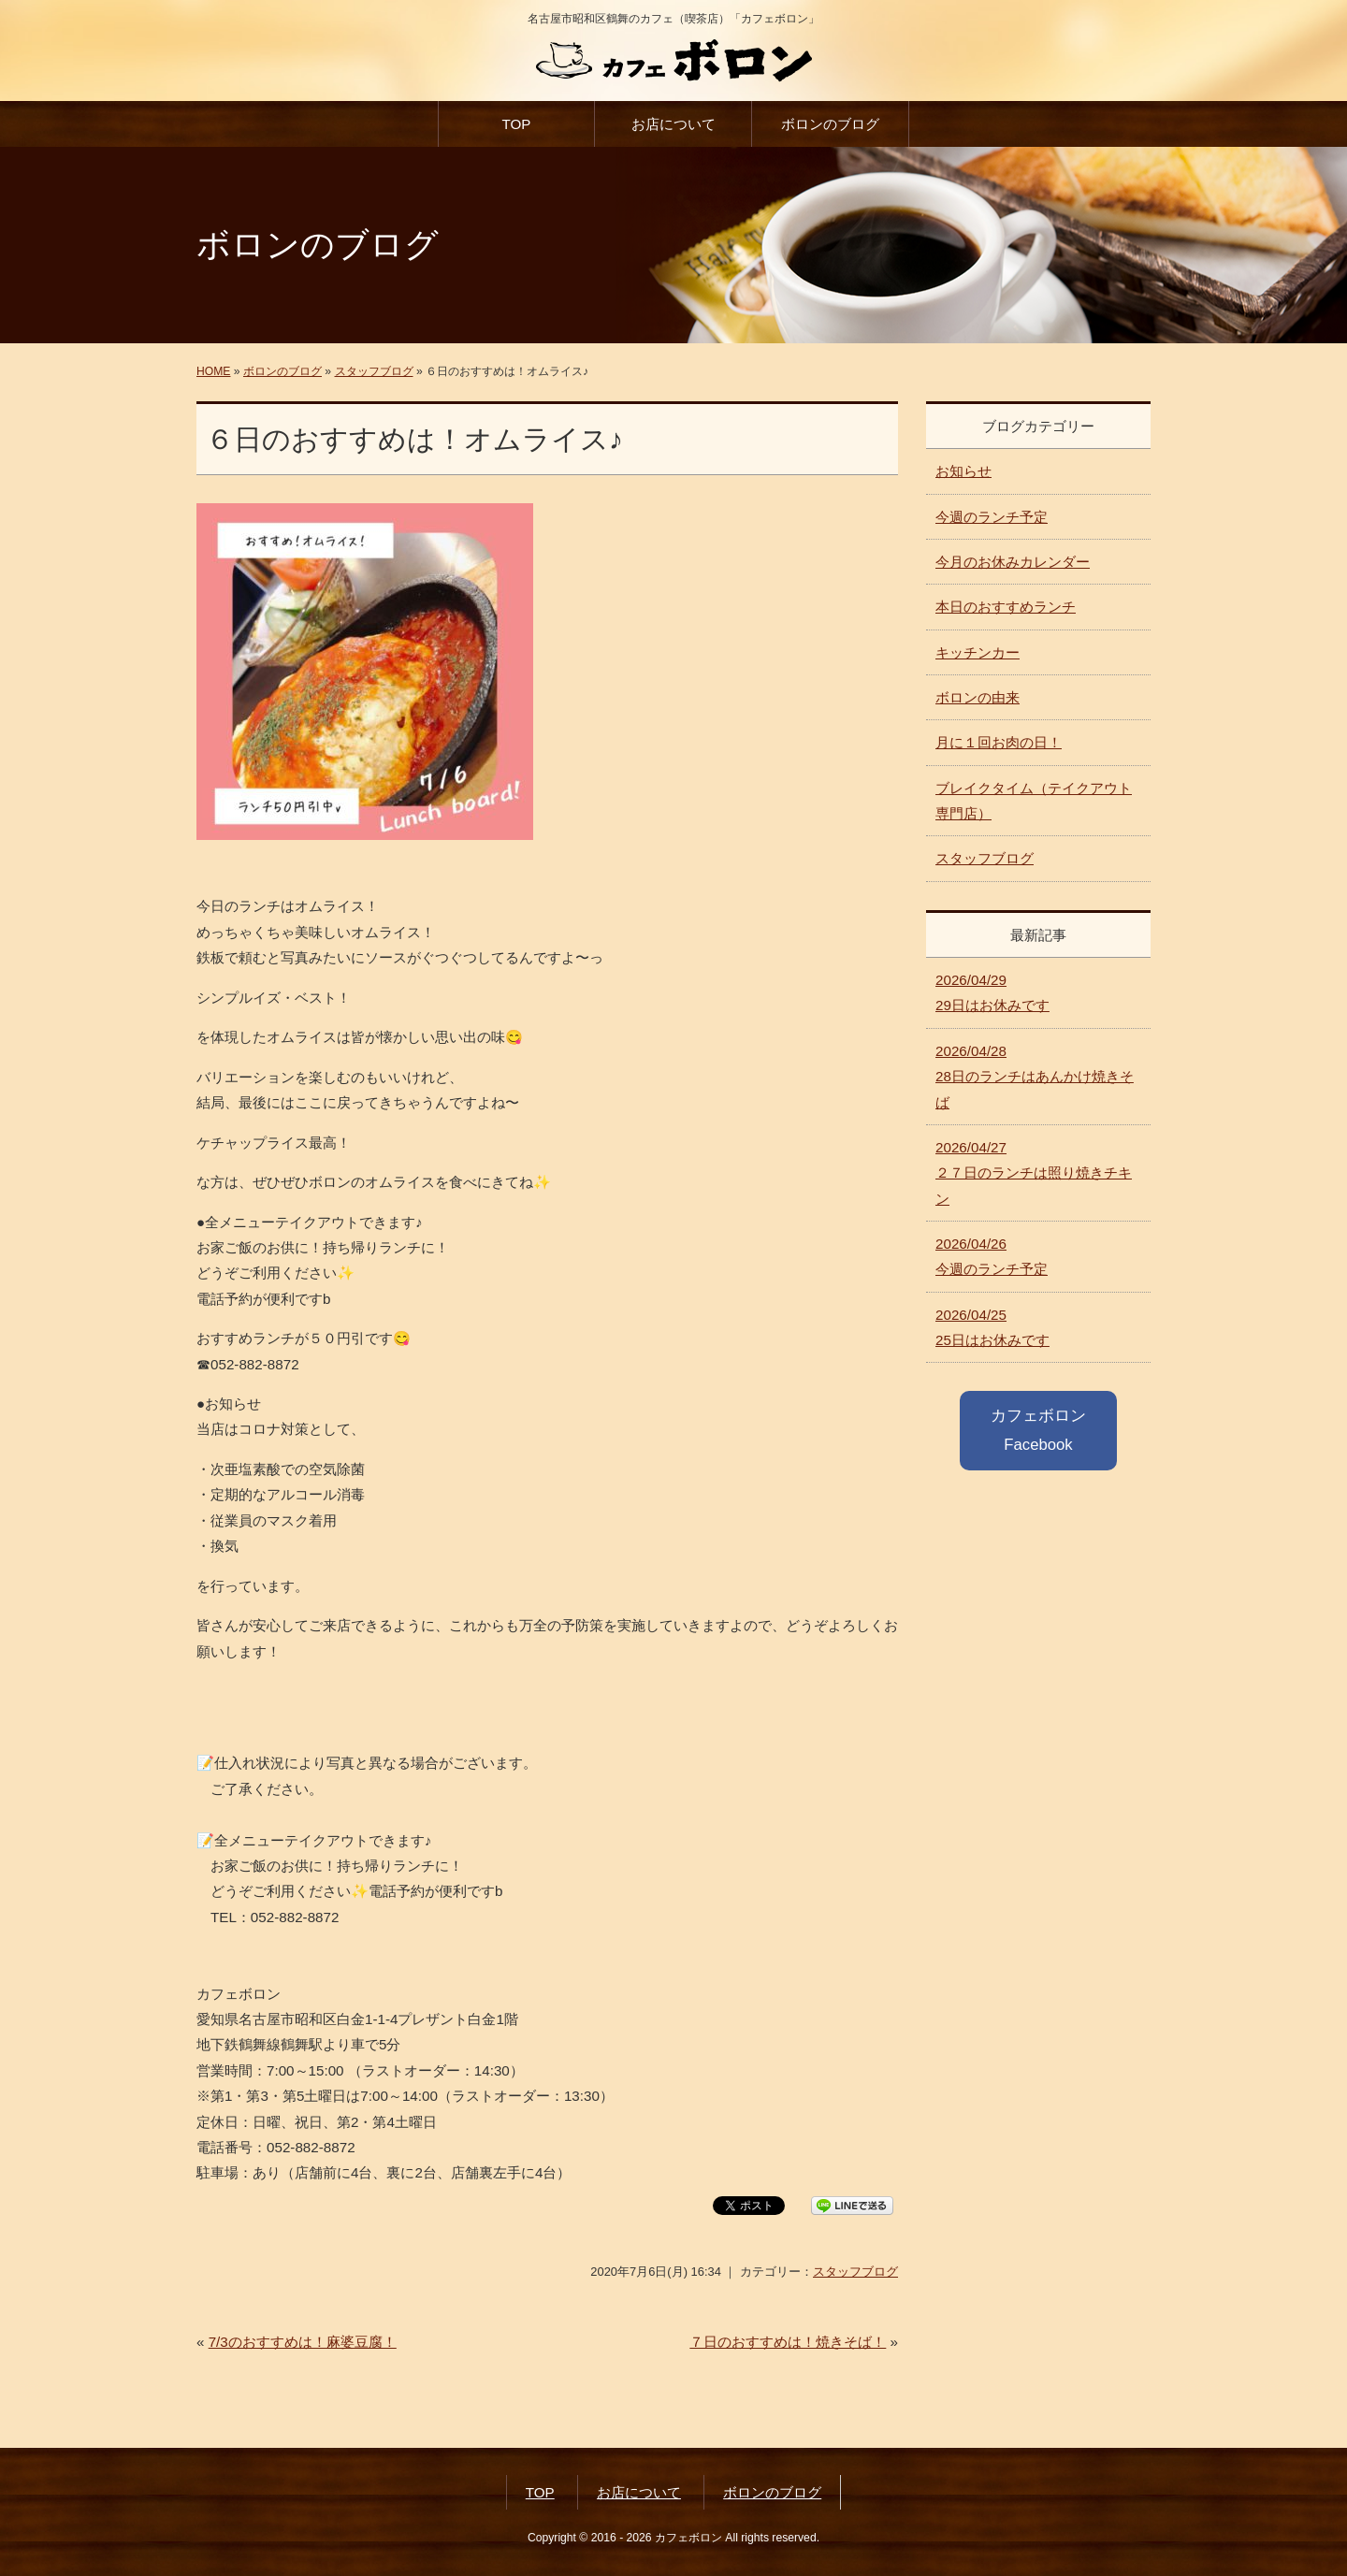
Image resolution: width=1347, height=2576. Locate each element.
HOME (213, 371)
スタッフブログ (374, 371)
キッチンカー (977, 652)
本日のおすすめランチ (1005, 607)
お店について (673, 124)
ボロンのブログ (830, 124)
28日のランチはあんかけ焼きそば (1034, 1076)
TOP (515, 124)
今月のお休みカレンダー (1012, 562)
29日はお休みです (992, 992)
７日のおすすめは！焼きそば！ (787, 2342)
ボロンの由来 (977, 697)
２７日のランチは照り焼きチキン (1033, 1173)
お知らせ (963, 471)
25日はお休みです (992, 1327)
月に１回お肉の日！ (998, 742)
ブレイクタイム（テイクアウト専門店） (1033, 800)
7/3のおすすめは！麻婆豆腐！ (303, 2342)
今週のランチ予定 (991, 517)
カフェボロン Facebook (1038, 1430)
